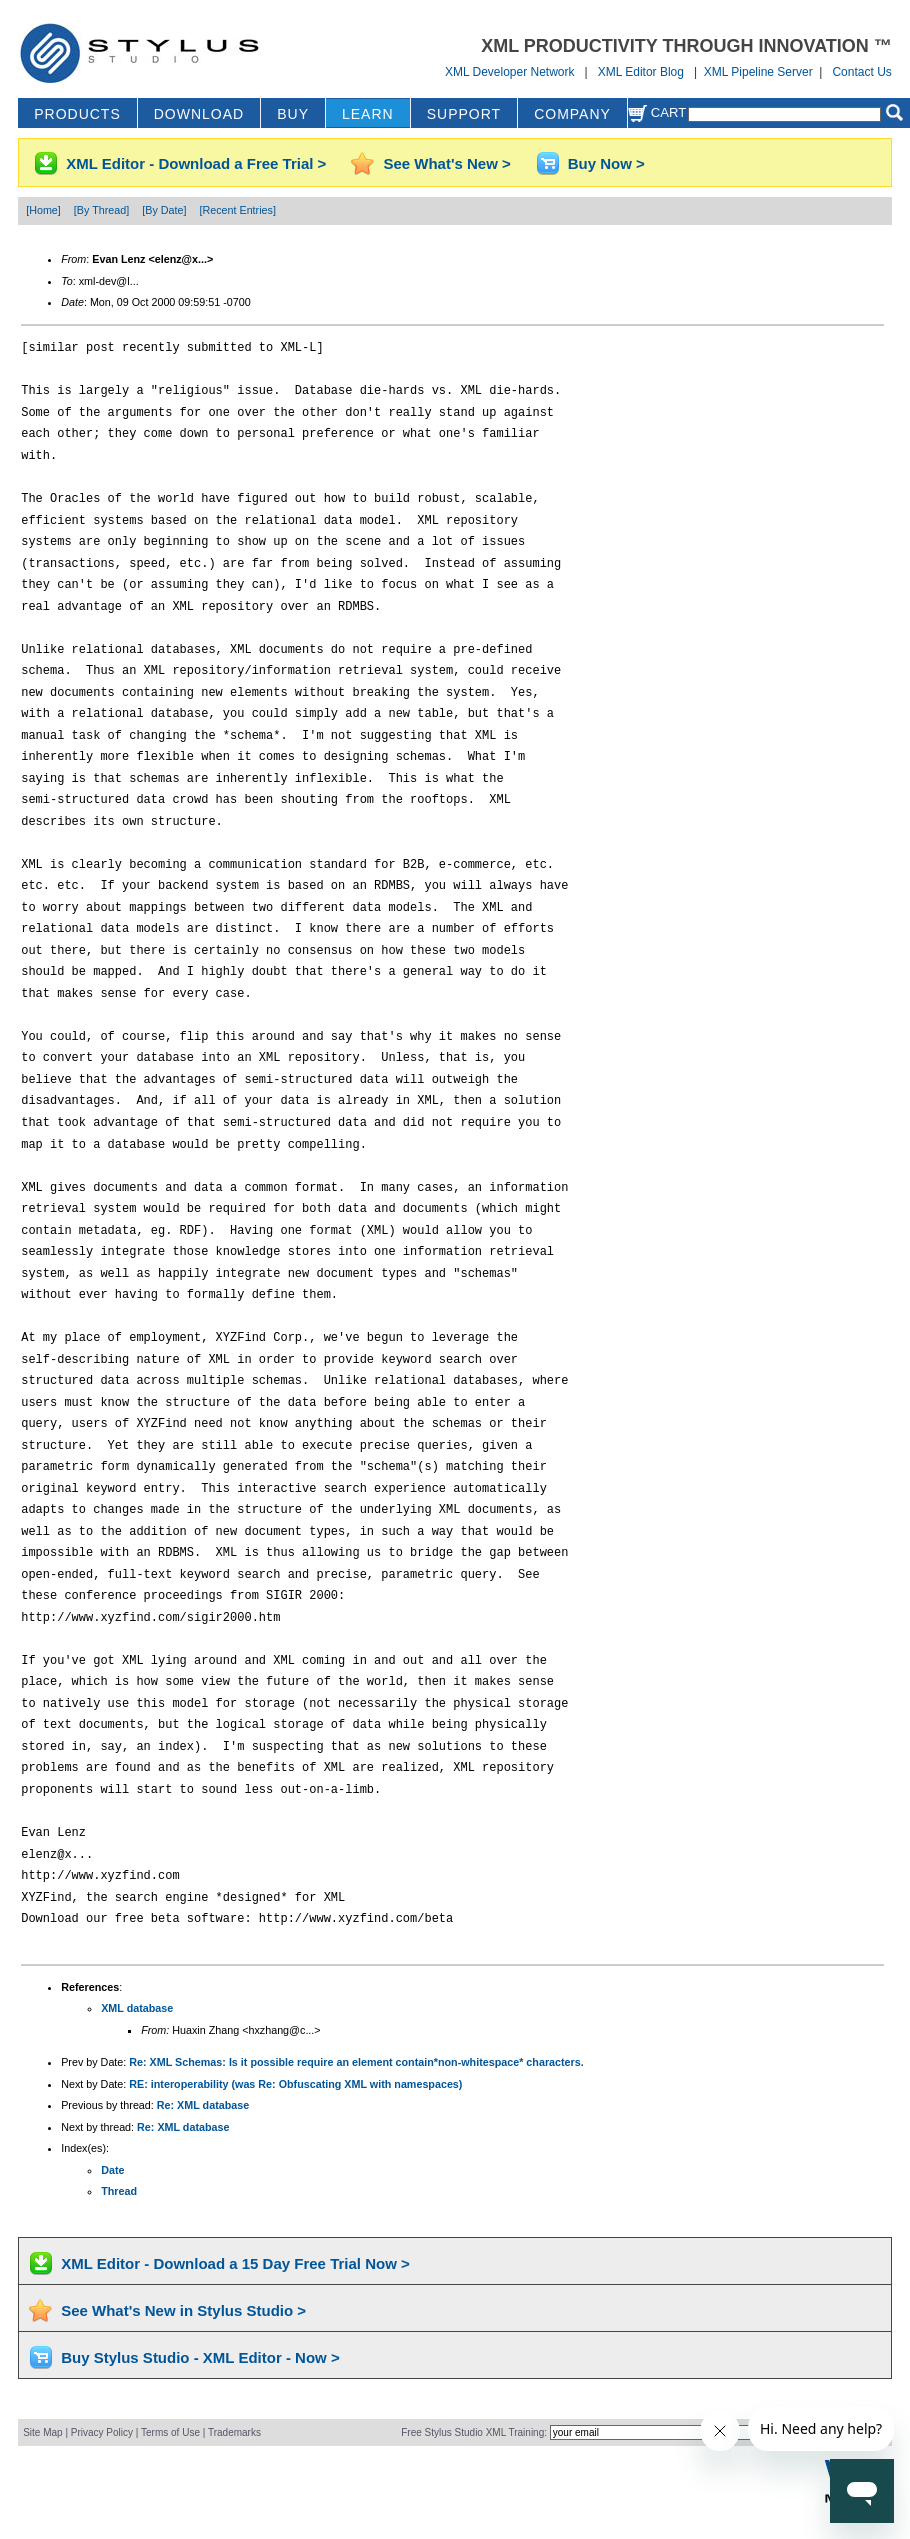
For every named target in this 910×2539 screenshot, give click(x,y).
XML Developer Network (510, 72)
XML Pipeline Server (758, 72)
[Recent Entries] (237, 210)
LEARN (368, 114)
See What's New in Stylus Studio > (183, 2310)
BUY (293, 114)
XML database (137, 2008)
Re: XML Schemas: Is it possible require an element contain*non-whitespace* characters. (356, 2062)
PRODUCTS (77, 114)
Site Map (42, 2432)
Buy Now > (606, 163)
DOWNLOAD (199, 114)
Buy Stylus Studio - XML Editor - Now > (200, 2357)
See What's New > (446, 163)
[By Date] (164, 210)
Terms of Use (170, 2432)
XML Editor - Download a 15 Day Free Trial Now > (235, 2263)
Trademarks (234, 2432)
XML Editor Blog (641, 72)
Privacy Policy (102, 2432)
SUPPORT (464, 114)
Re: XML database (203, 2105)
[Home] (43, 210)
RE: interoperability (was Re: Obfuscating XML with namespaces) (295, 2084)
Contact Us (861, 72)
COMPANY (572, 114)
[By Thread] (101, 210)
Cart (657, 112)
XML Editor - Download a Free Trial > (196, 163)
